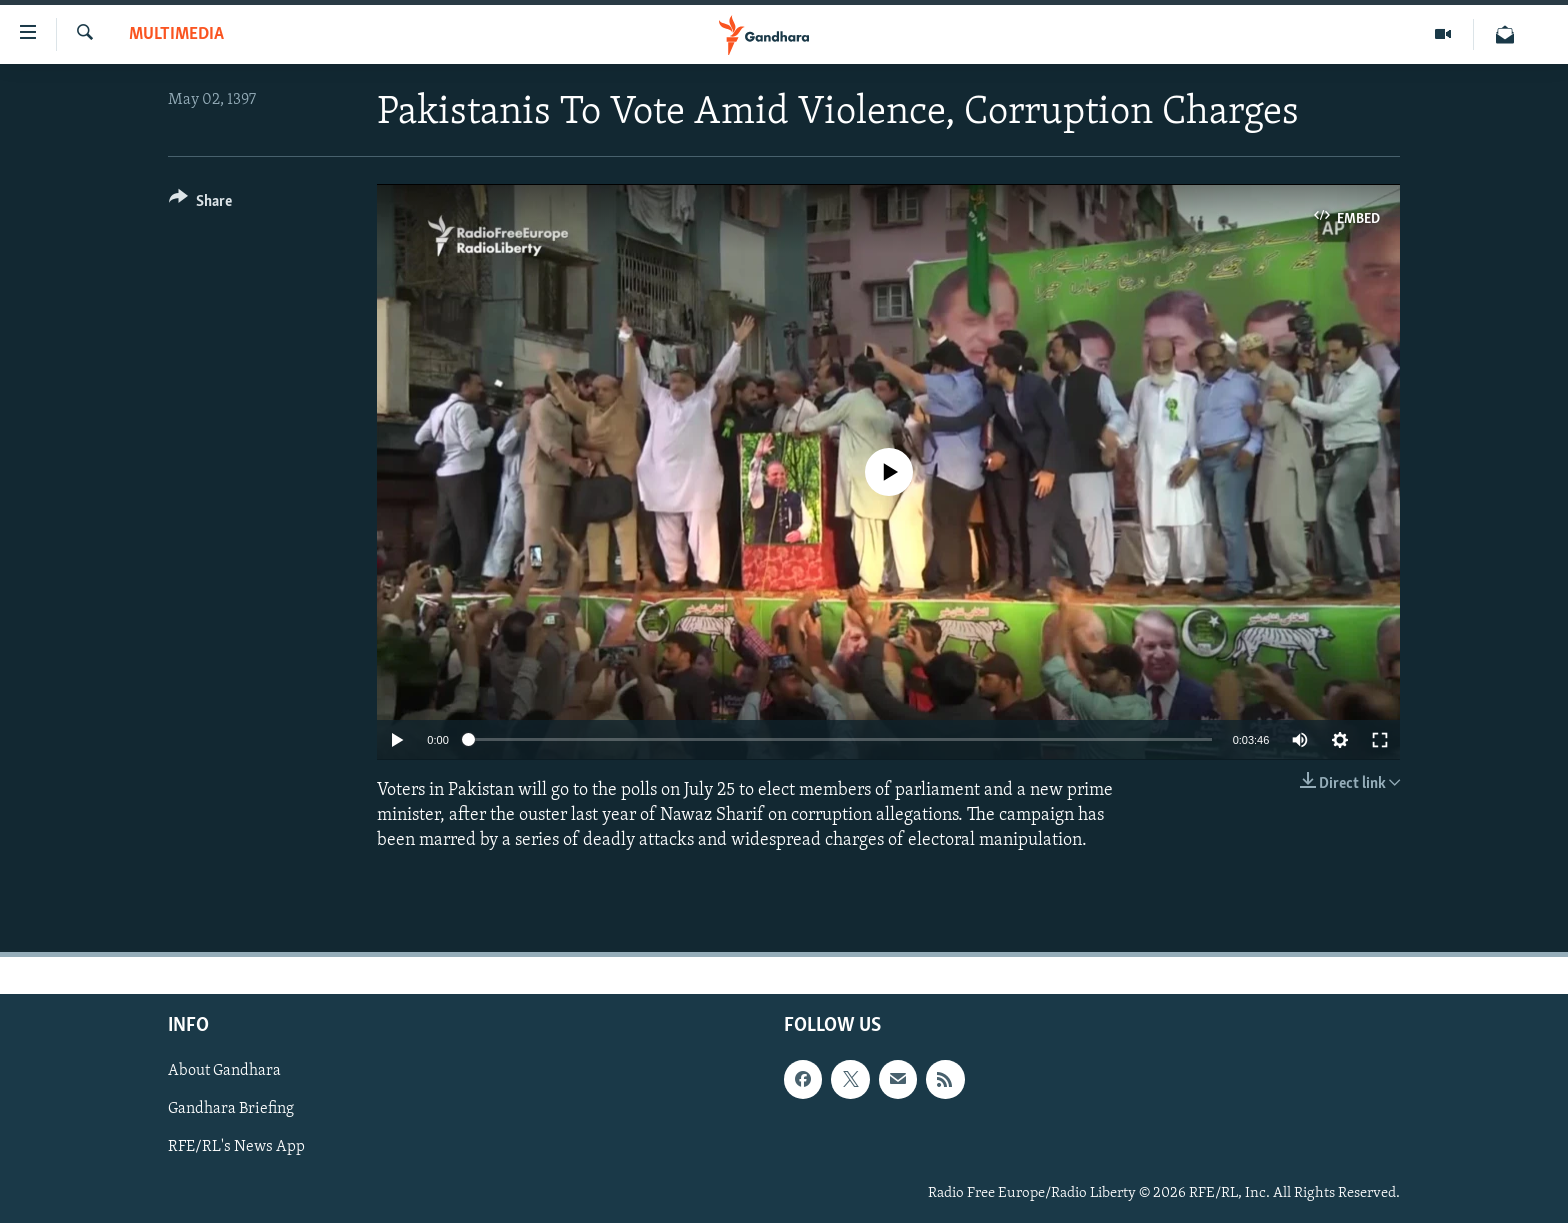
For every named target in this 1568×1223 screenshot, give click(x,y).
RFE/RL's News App (236, 1148)
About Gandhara (224, 1071)
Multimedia (176, 34)
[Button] (200, 204)
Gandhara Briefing (231, 1110)
